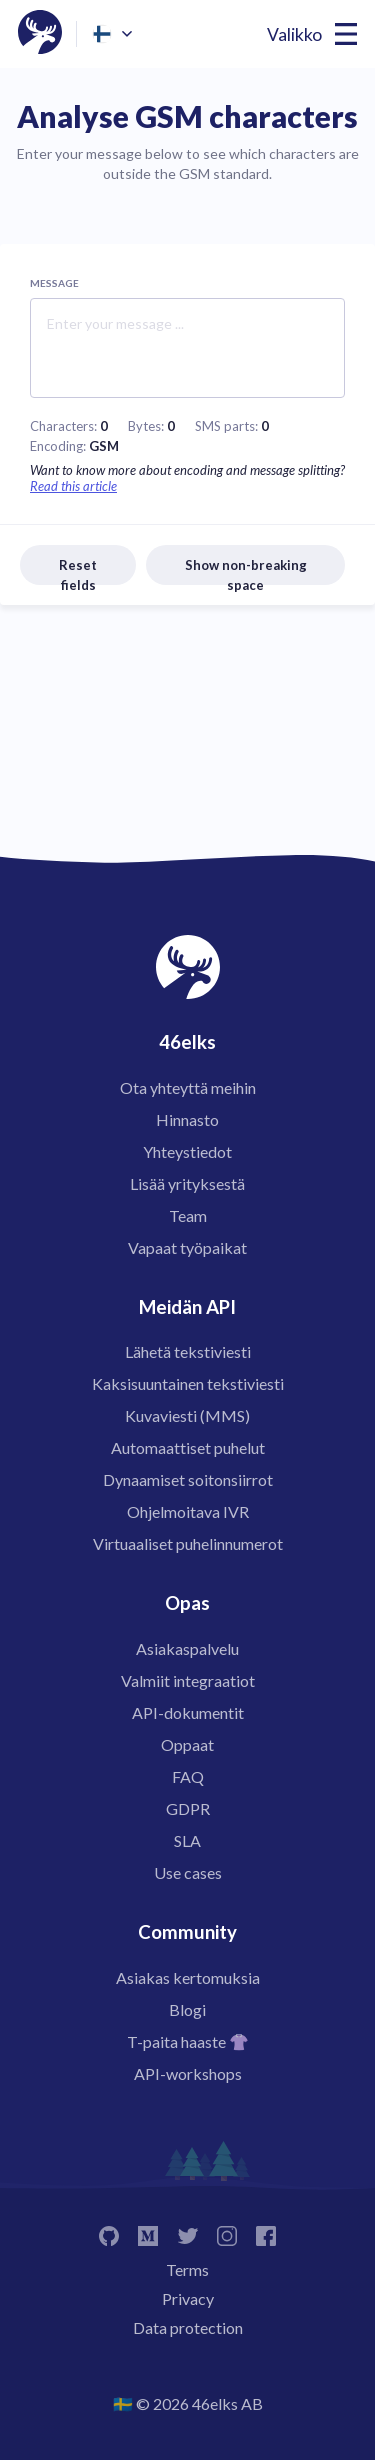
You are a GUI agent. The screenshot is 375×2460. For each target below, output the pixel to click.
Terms (187, 2269)
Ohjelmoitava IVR (188, 1511)
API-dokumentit (188, 1712)
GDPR (188, 1808)
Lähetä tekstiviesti (188, 1351)
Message (54, 283)
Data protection (188, 2327)
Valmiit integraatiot (188, 1680)
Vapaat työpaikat (187, 1247)
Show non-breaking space (246, 571)
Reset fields (78, 571)
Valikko (294, 34)
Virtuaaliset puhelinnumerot (188, 1543)
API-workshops (188, 2073)
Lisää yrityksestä (187, 1183)
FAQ (188, 1776)
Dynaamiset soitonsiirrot (188, 1479)
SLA (187, 1840)
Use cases (188, 1872)
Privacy (188, 2298)
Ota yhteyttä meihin (188, 1087)
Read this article (73, 486)
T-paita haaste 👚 (188, 2041)
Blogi (187, 2009)
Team (188, 1215)
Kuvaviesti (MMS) (187, 1415)
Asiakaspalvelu (187, 1648)
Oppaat (187, 1744)
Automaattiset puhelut (188, 1447)
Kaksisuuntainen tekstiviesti (188, 1383)
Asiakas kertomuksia (188, 1977)
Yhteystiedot (187, 1151)
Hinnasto (187, 1119)
